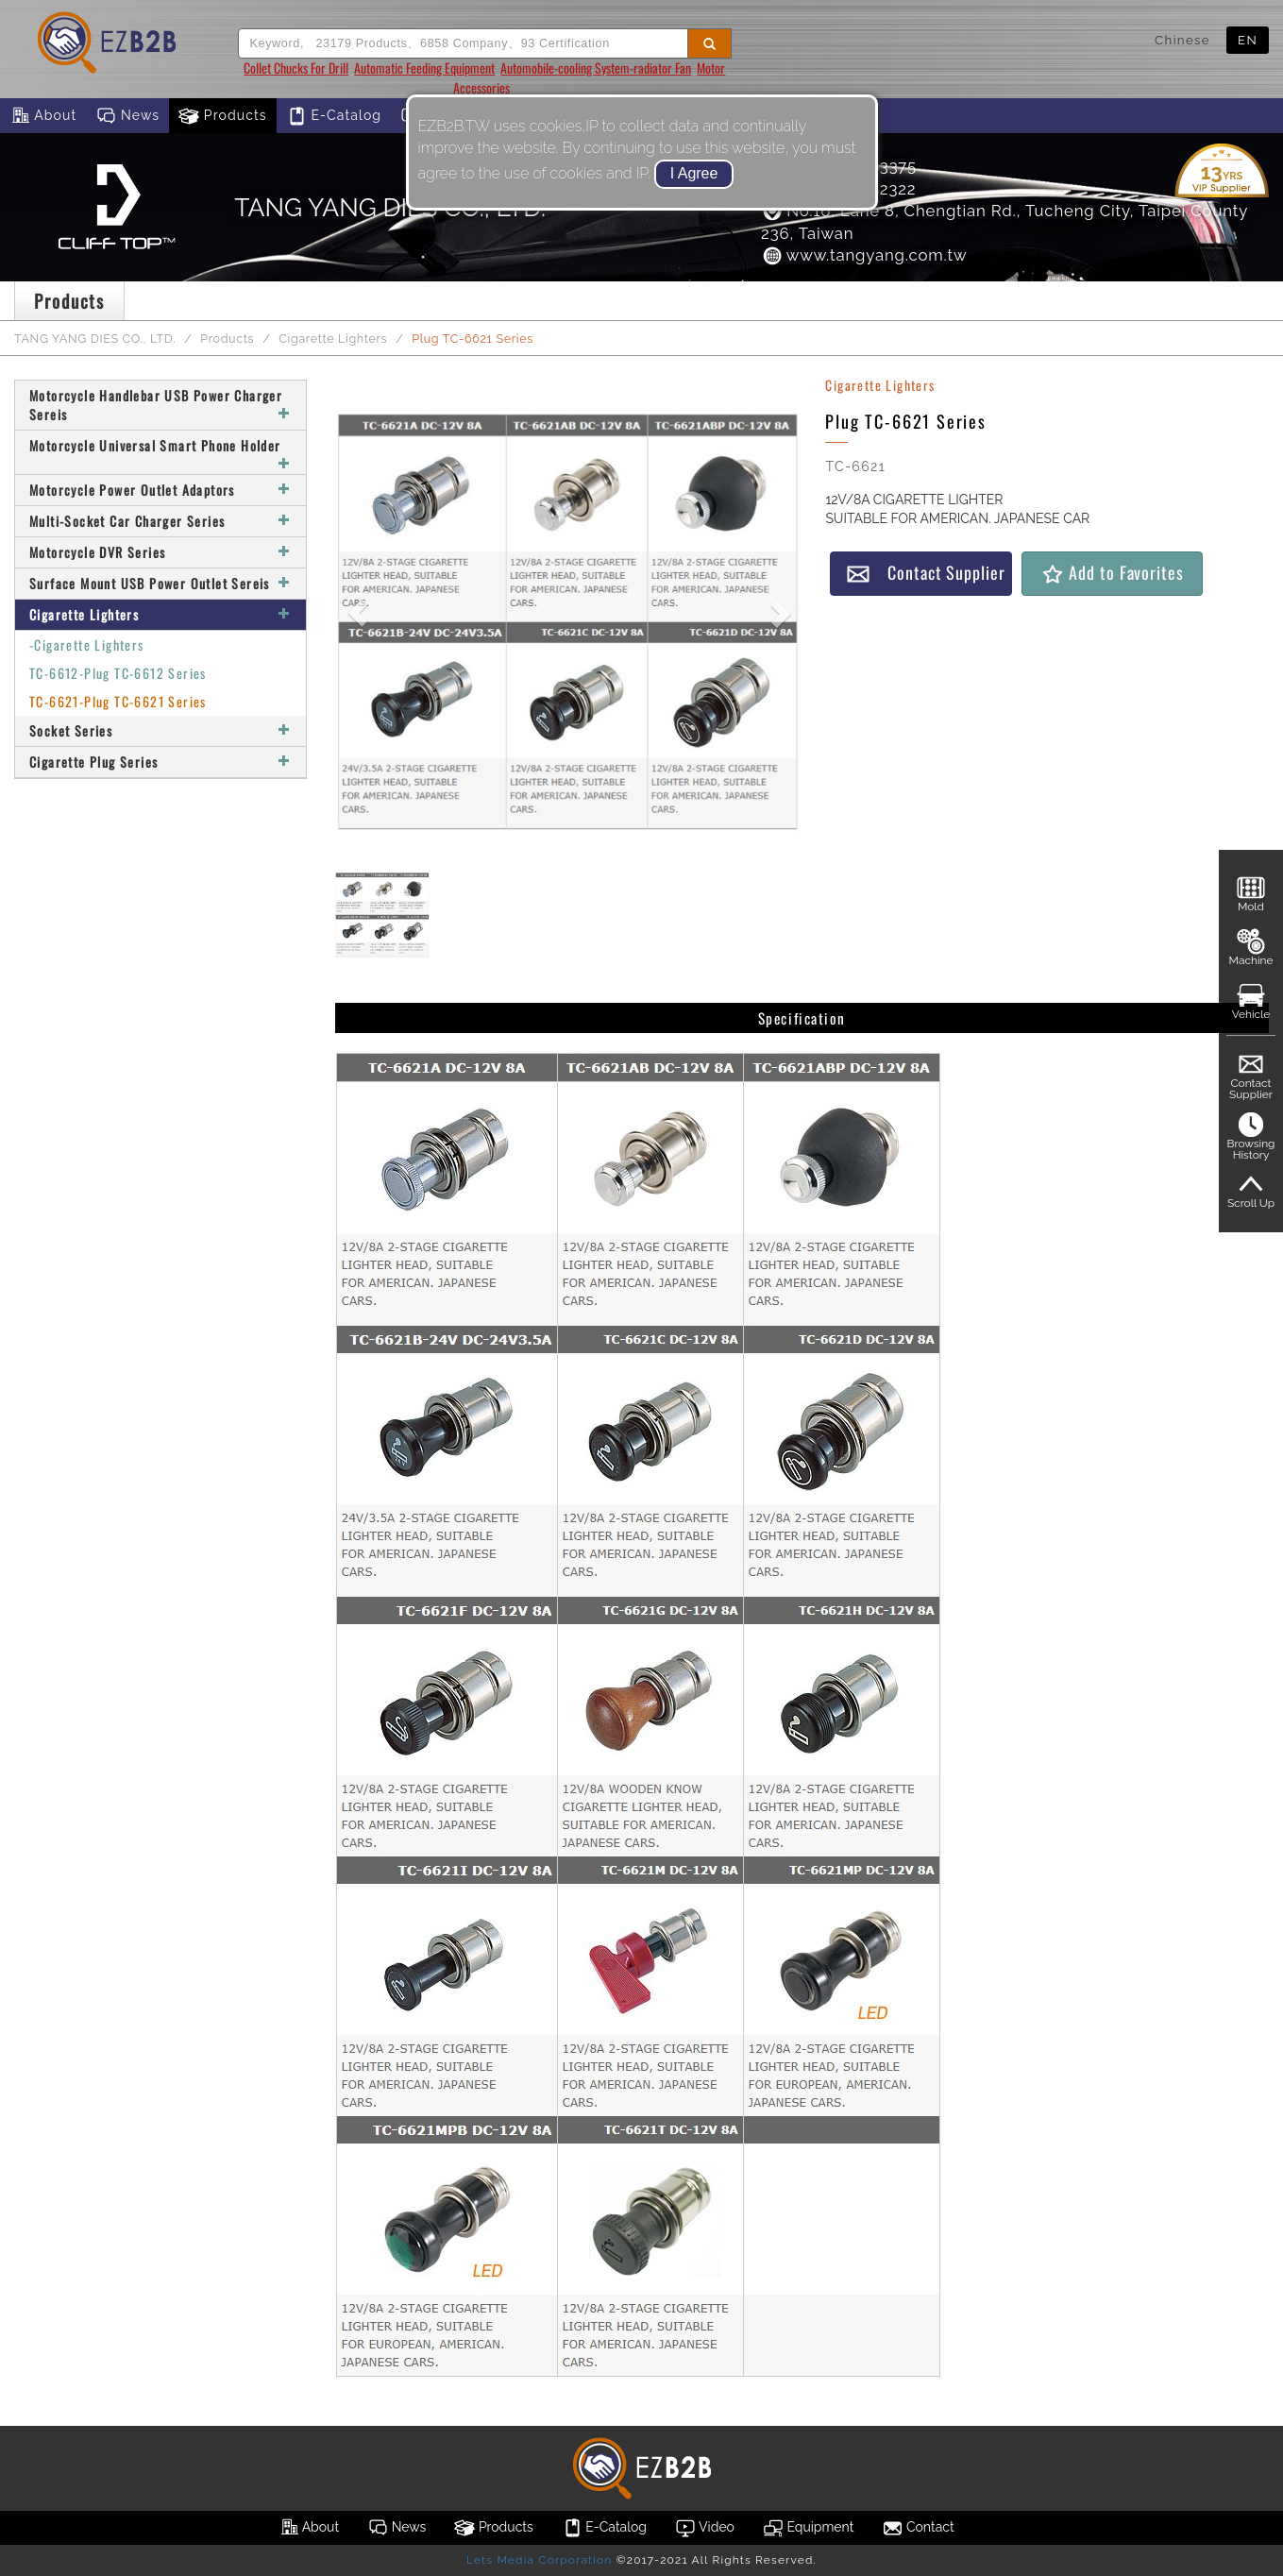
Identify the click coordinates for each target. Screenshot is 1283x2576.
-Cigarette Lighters (86, 644)
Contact (918, 2527)
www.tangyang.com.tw (864, 255)
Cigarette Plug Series (160, 761)
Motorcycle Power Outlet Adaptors (160, 490)
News (127, 116)
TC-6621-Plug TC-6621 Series (118, 701)
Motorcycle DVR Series (160, 552)
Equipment (808, 2527)
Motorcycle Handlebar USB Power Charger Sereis (160, 404)
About (42, 116)
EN (1248, 39)
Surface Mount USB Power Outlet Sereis (160, 583)
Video (704, 2527)
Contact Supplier (925, 572)
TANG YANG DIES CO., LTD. (95, 338)
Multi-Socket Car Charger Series (160, 521)
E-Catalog (333, 116)
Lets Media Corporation (539, 2560)
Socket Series (160, 730)
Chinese (1182, 39)
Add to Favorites (1111, 572)
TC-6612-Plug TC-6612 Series (118, 673)
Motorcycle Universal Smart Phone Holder (160, 452)
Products (222, 116)
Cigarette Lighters (333, 338)
